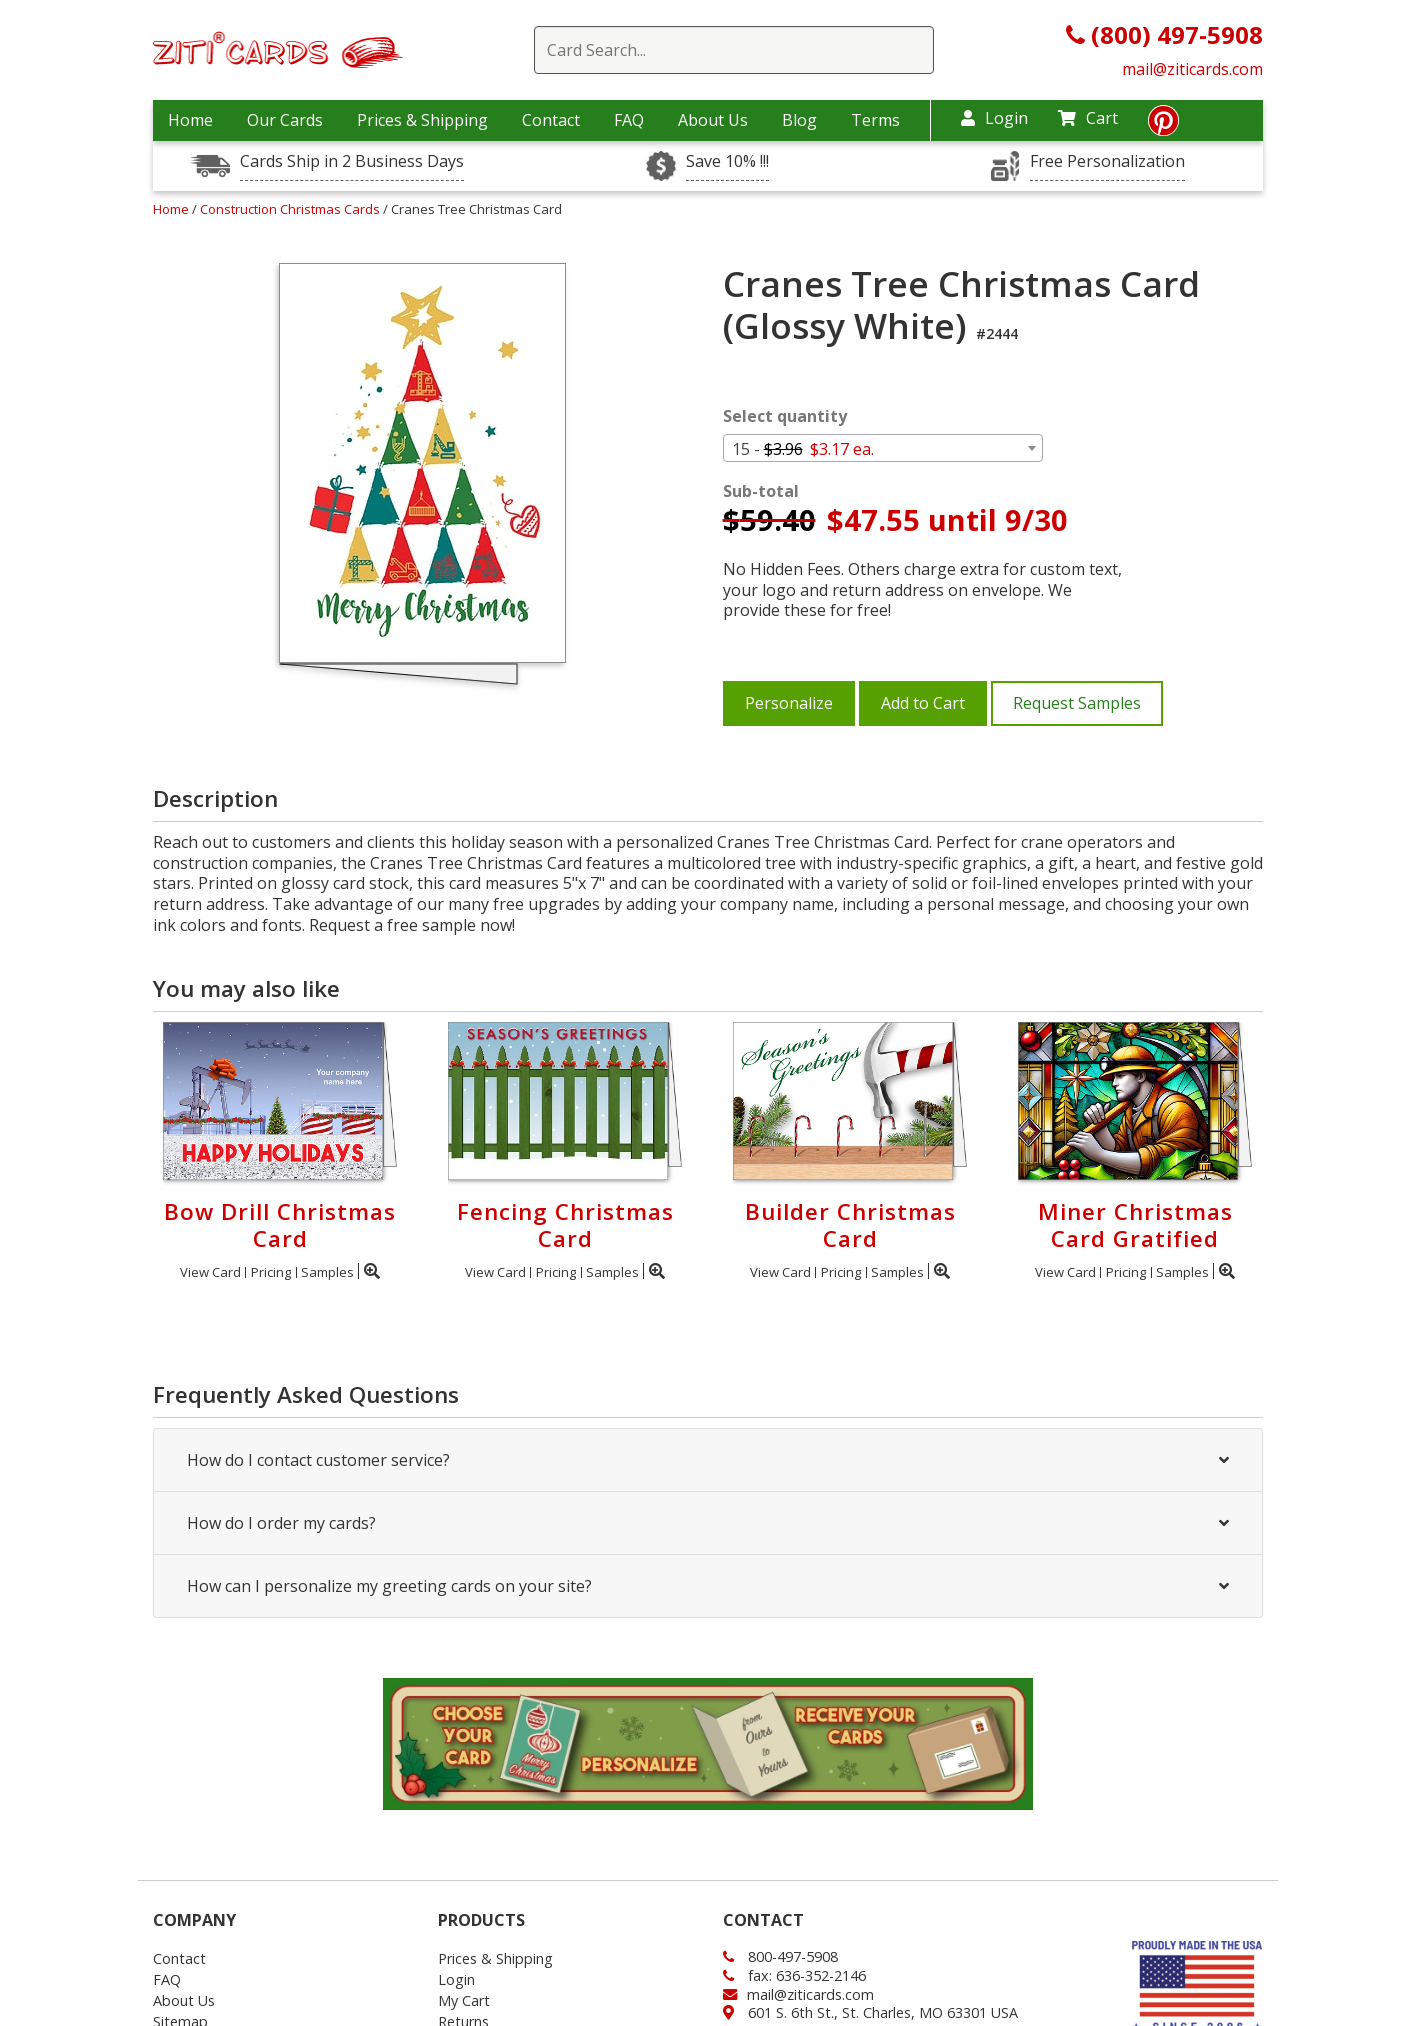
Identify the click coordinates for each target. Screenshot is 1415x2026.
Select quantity (785, 416)
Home (190, 120)
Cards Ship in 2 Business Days (352, 161)
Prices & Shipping (422, 120)
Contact (551, 120)
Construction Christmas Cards (291, 209)
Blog (799, 120)
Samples (327, 1272)
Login (994, 118)
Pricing (271, 1272)
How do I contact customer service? (708, 1460)
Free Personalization (1107, 161)
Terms (875, 120)
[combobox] (883, 448)
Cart (1088, 118)
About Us (713, 120)
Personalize (789, 703)
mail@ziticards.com (1192, 69)
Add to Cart (923, 703)
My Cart (464, 2000)
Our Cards (285, 120)
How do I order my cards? (708, 1523)
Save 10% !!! (727, 161)
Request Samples (1077, 703)
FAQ (629, 120)
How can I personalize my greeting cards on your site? (708, 1586)
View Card (210, 1272)
